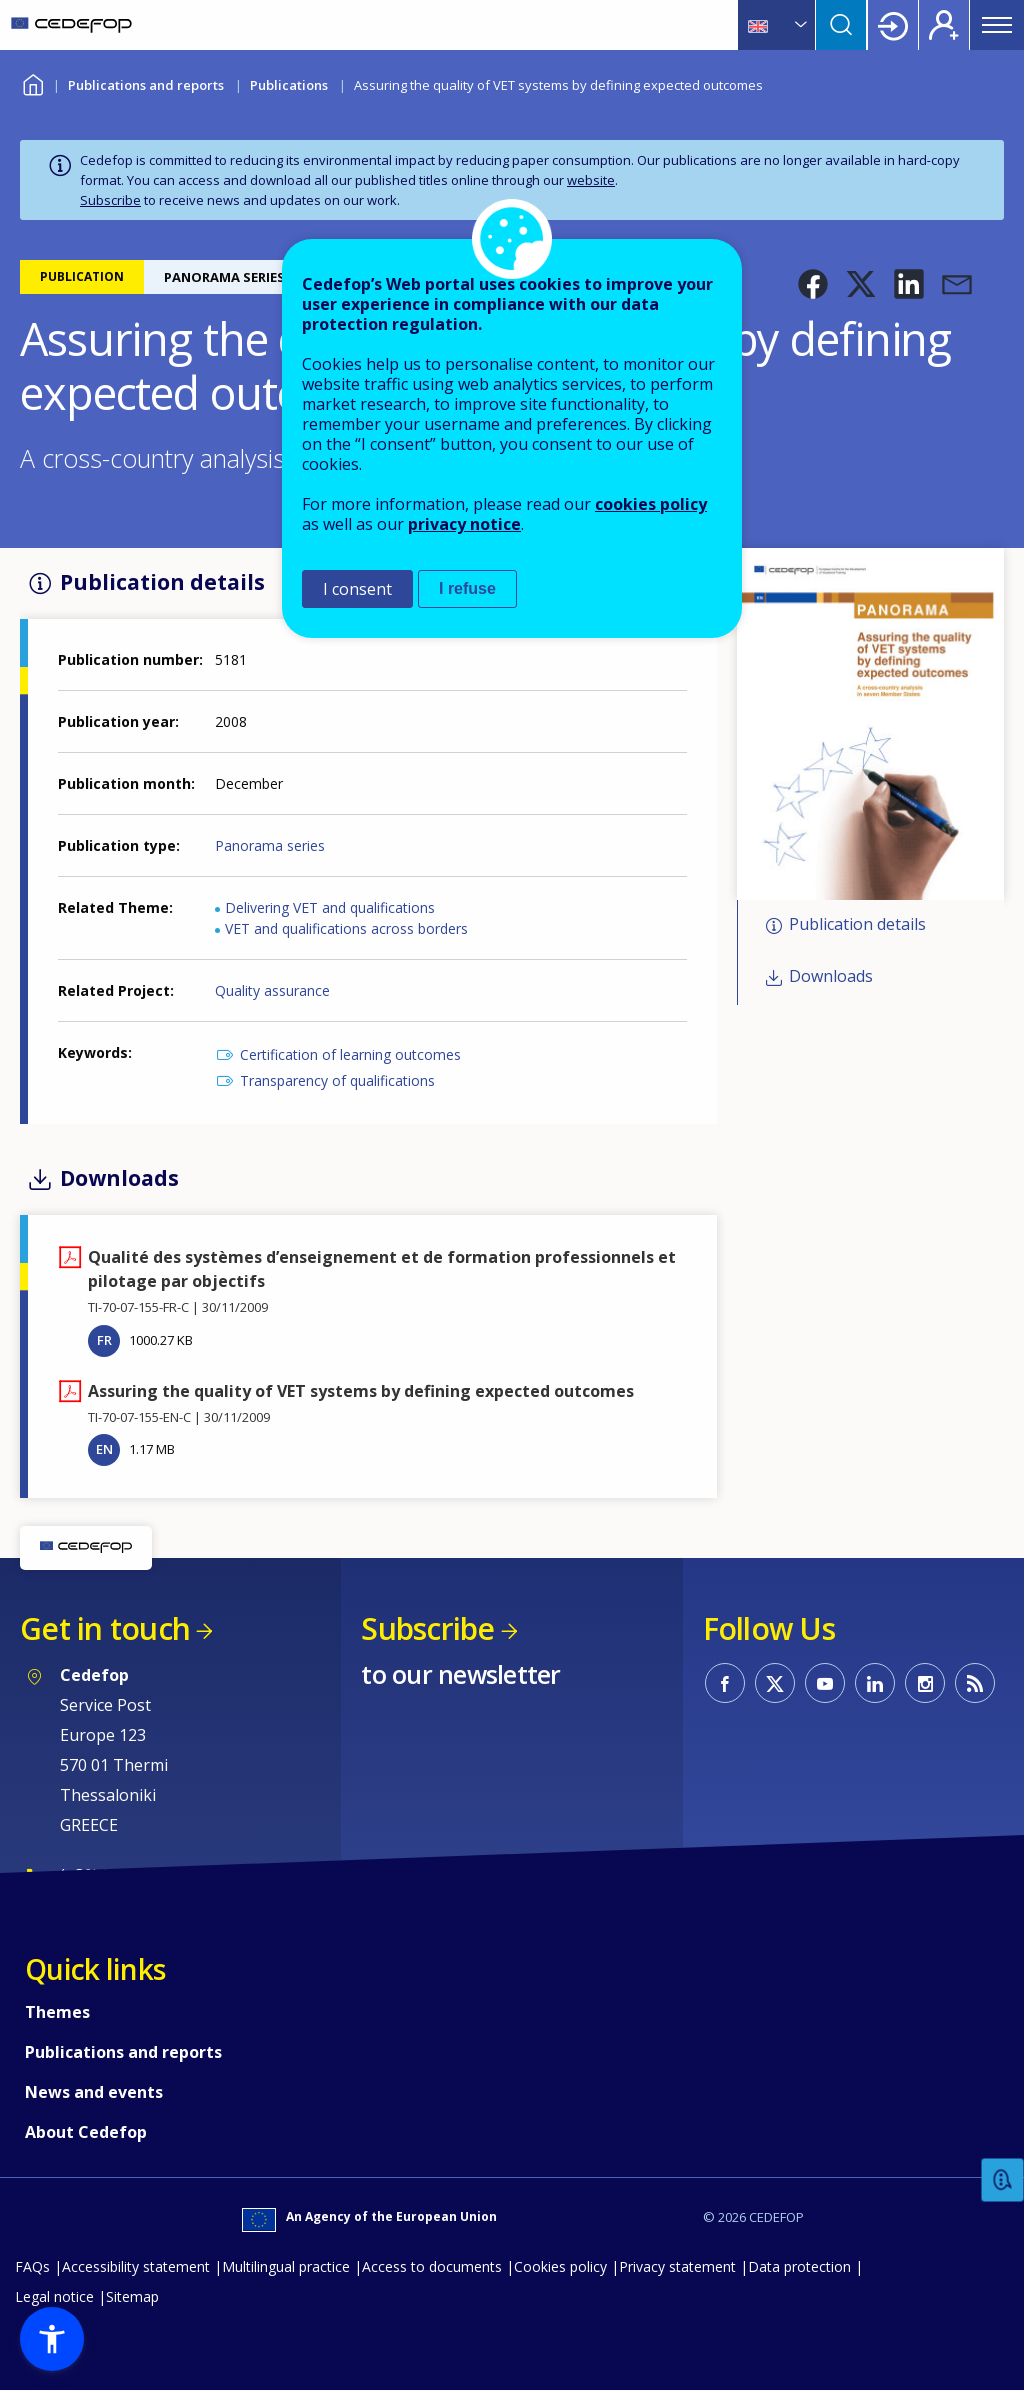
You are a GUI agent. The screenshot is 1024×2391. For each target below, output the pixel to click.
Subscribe (110, 200)
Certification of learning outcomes (350, 1054)
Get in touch (105, 1628)
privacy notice (464, 524)
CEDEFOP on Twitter (775, 1683)
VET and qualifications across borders (346, 928)
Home (32, 82)
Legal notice (54, 2296)
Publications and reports (146, 85)
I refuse (467, 588)
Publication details (857, 924)
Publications (289, 85)
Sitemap (132, 2296)
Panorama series (270, 845)
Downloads (831, 977)
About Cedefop (86, 2132)
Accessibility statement (136, 2266)
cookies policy (651, 504)
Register (944, 25)
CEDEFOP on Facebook (725, 1683)
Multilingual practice (286, 2266)
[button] (813, 284)
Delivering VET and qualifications (330, 907)
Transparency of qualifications (337, 1080)
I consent (357, 589)
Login (893, 25)
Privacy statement (677, 2266)
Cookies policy (560, 2266)
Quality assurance (272, 990)
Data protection (799, 2266)
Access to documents (432, 2266)
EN (104, 1449)
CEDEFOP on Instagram (925, 1683)
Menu (997, 25)
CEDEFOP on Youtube (825, 1683)
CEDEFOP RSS (975, 1683)
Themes (57, 2012)
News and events (94, 2092)
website (591, 180)
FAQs (32, 2266)
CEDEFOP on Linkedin (875, 1683)
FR (104, 1340)
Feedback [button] (1003, 2180)
